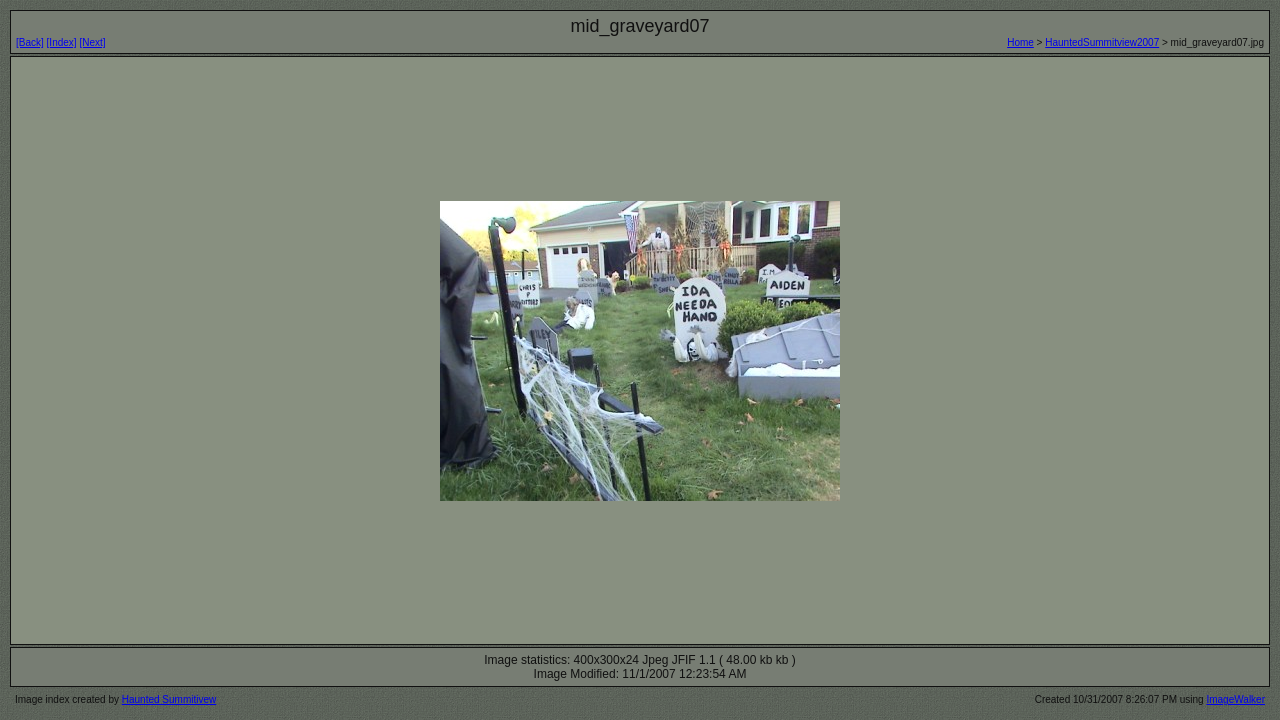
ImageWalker (1235, 699)
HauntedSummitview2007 (1102, 42)
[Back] (30, 42)
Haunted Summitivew (169, 699)
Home (1020, 42)
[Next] (92, 42)
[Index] (62, 42)
